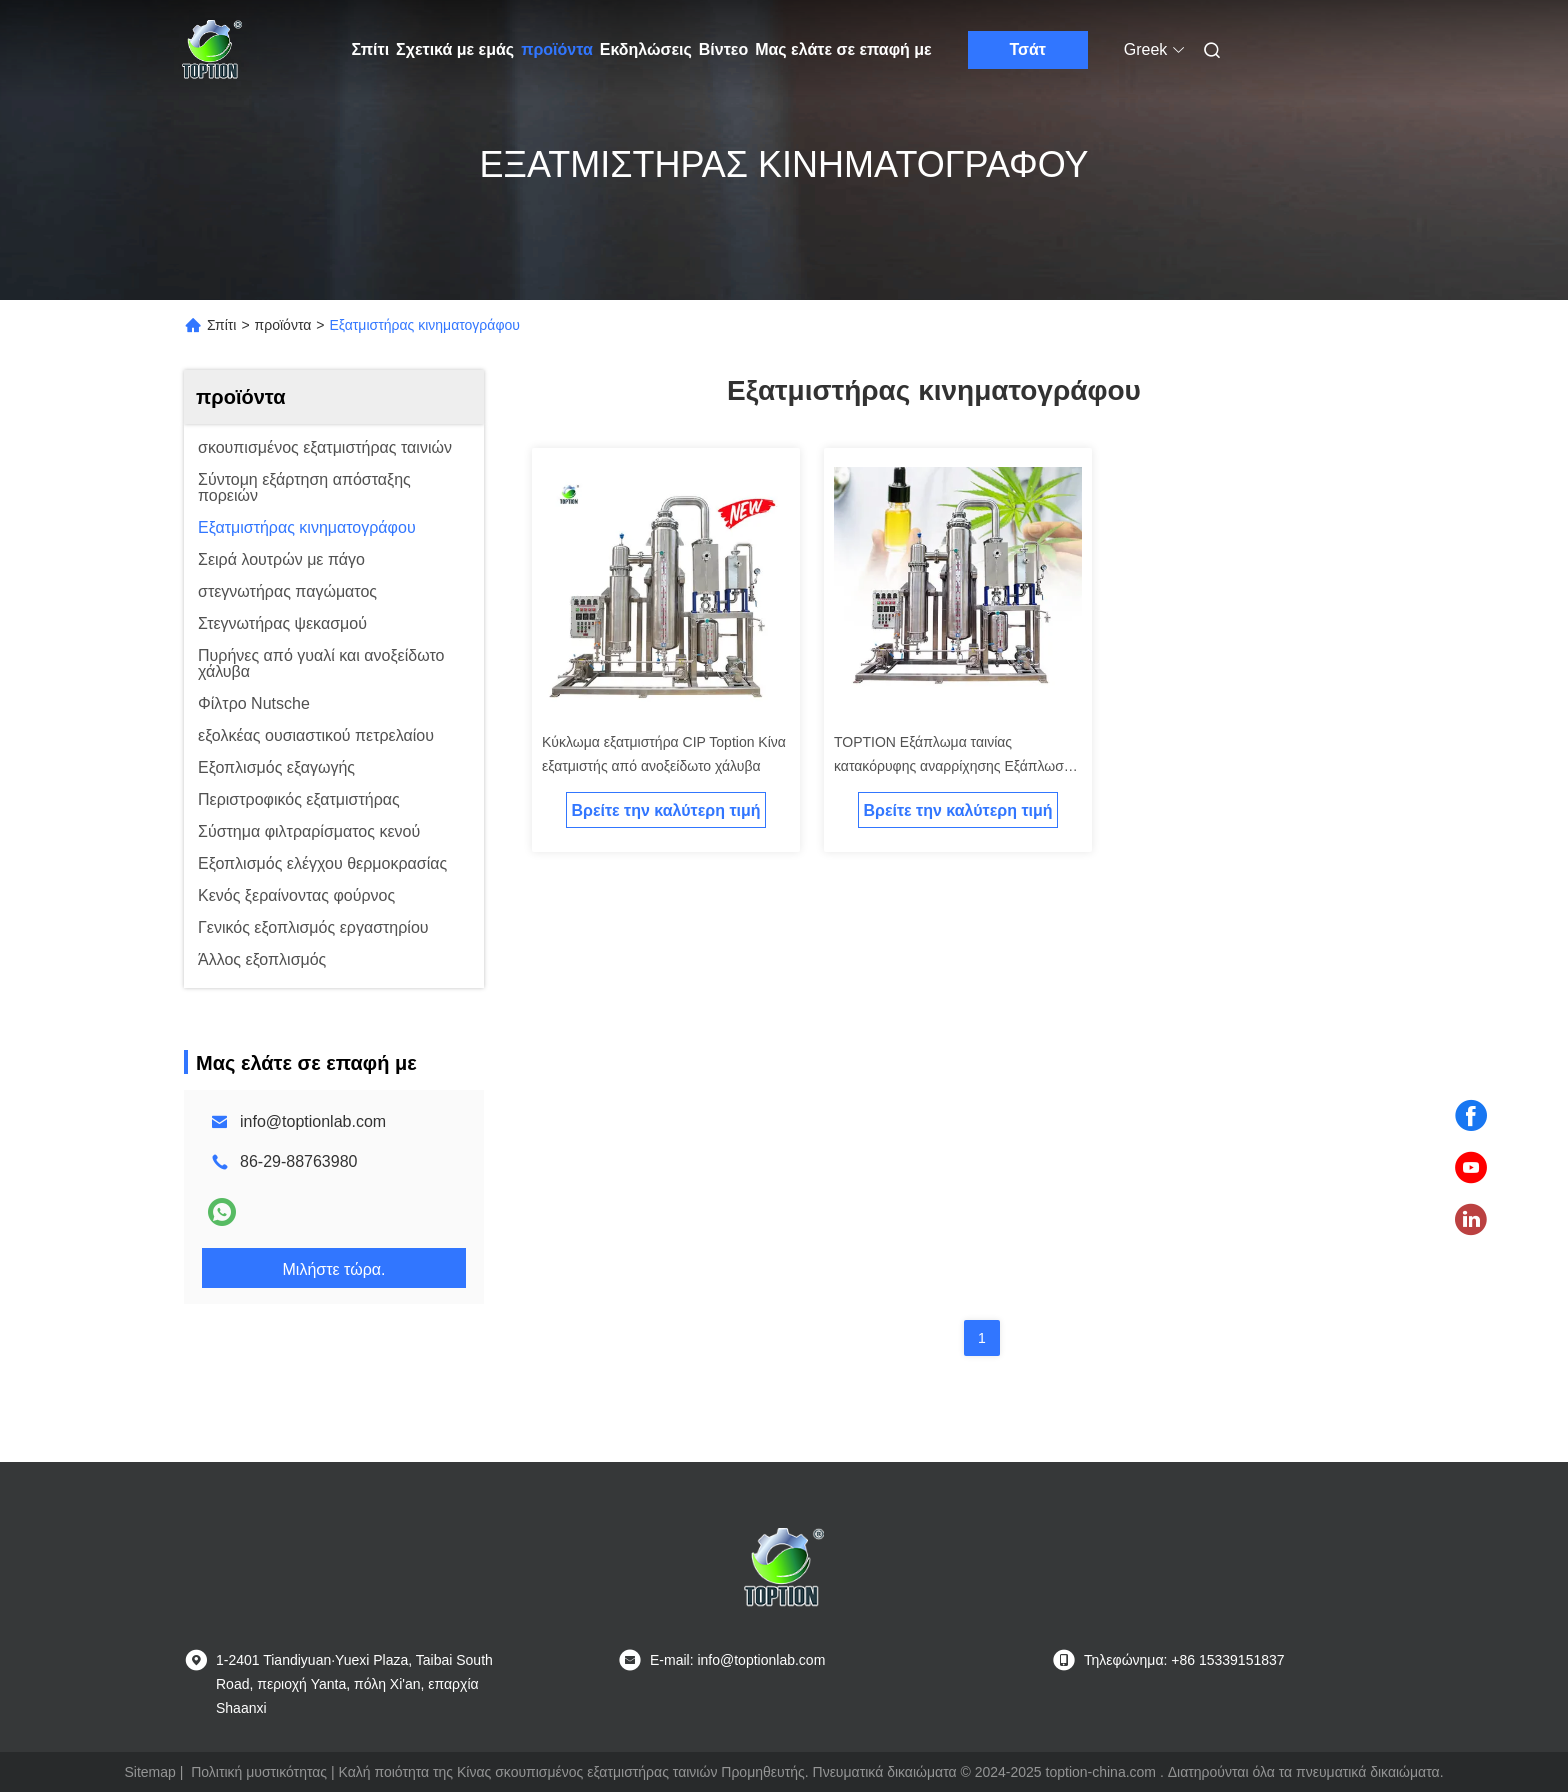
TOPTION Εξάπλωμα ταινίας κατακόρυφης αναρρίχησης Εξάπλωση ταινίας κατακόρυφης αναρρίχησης (953, 766)
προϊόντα (557, 49)
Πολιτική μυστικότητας (259, 1772)
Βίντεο (723, 49)
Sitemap (149, 1772)
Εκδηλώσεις (646, 49)
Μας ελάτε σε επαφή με (843, 49)
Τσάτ (1027, 49)
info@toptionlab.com (313, 1121)
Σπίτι (371, 49)
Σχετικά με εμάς (455, 49)
